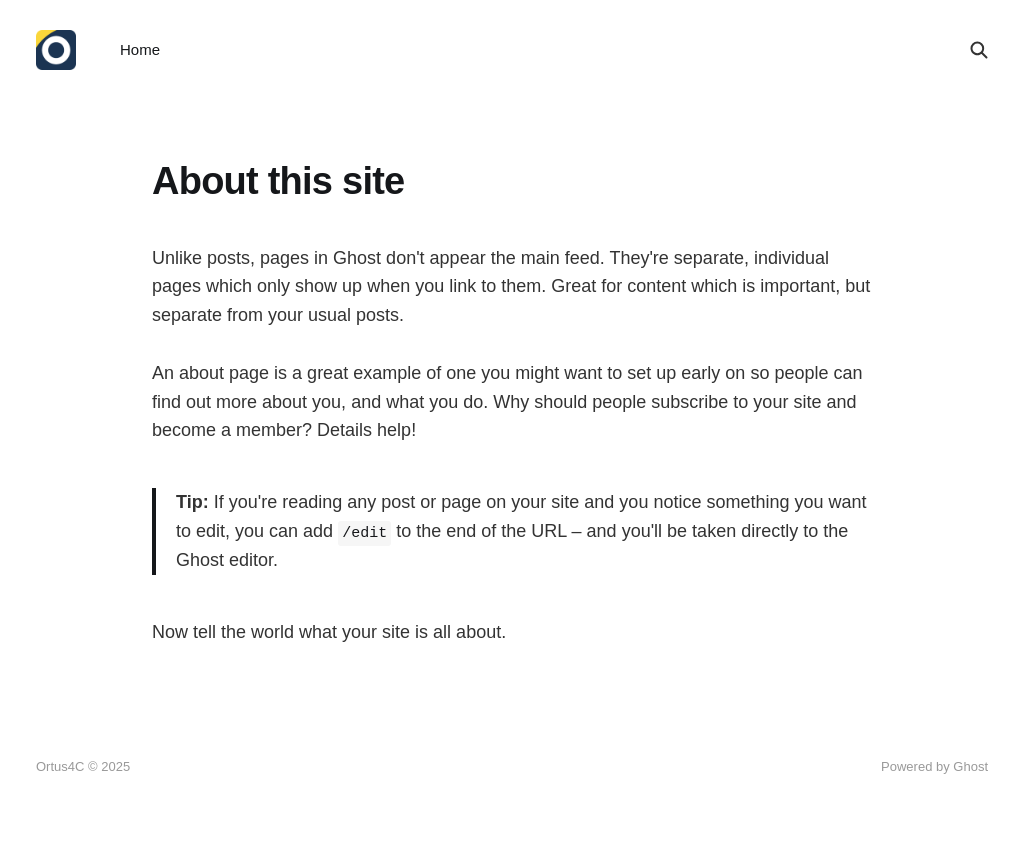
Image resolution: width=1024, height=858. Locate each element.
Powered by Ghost (934, 766)
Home (140, 49)
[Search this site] (979, 50)
